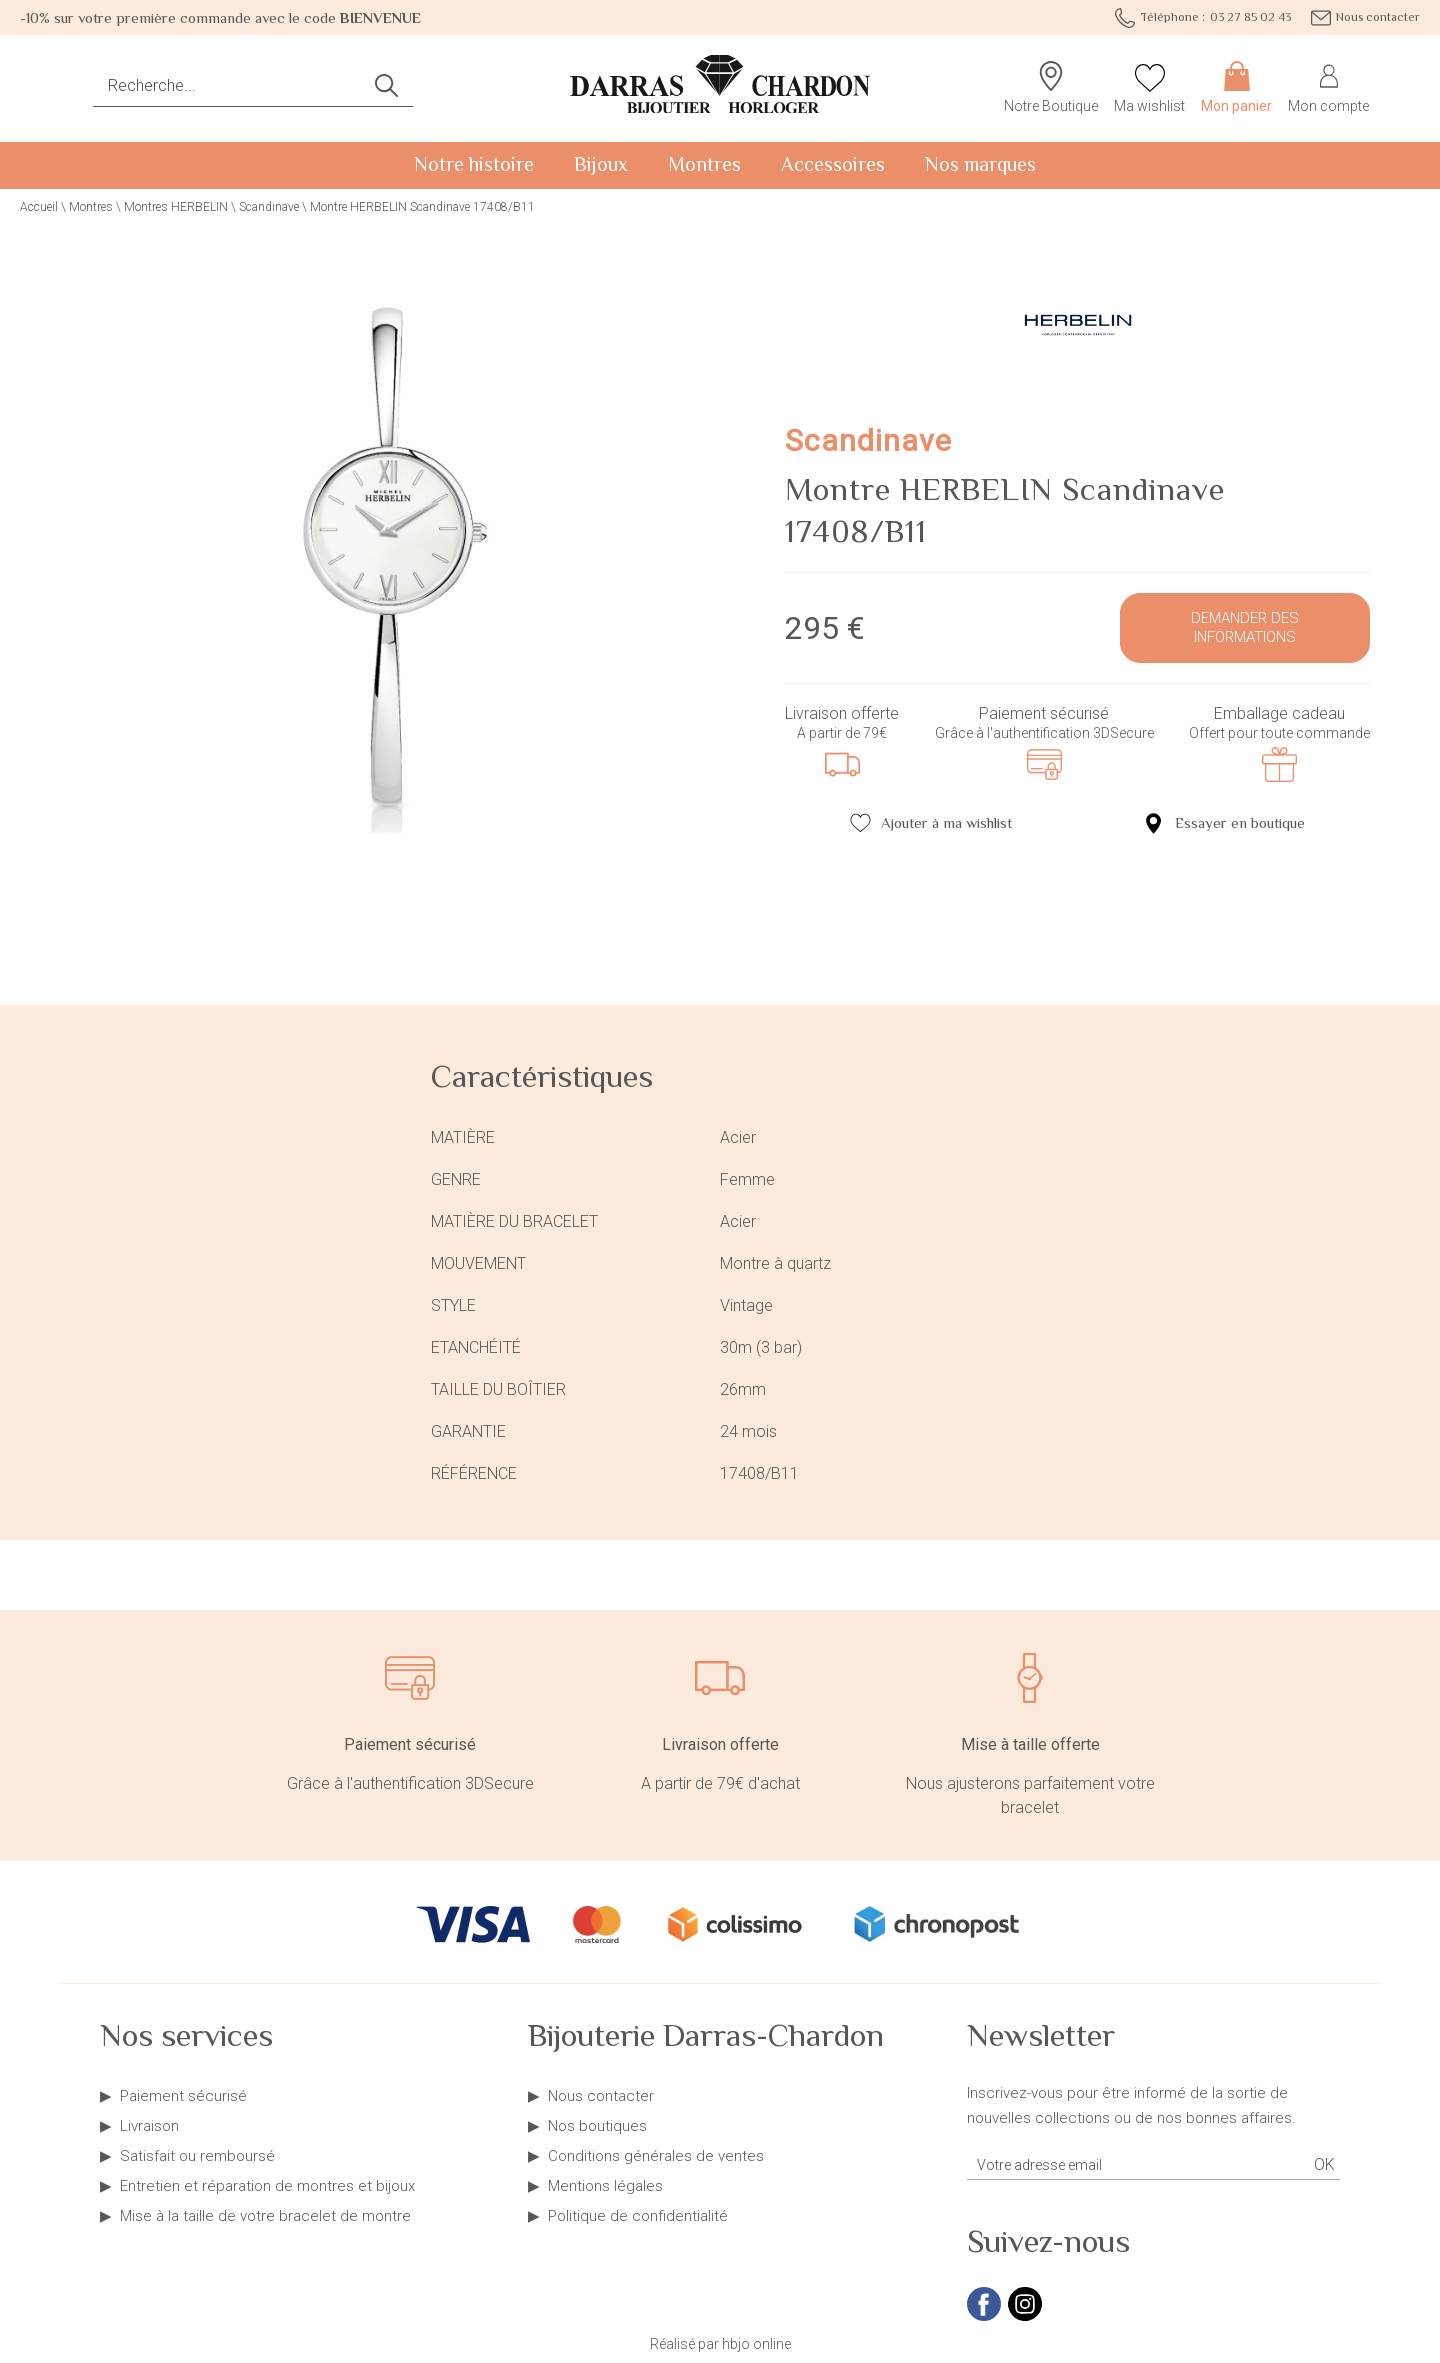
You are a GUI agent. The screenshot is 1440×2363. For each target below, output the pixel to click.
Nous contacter (601, 2096)
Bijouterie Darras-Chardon (706, 2035)
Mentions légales (605, 2186)
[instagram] (1025, 2317)
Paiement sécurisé (1044, 713)
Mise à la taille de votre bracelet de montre (265, 2216)
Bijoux (601, 164)
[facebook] (984, 2317)
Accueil (39, 207)
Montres (704, 164)
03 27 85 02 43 (1203, 18)
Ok (1324, 2164)
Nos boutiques (597, 2126)
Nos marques (980, 164)
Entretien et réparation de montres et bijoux (267, 2186)
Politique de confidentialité (638, 2216)
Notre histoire (474, 164)
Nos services (186, 2035)
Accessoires (833, 164)
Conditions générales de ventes (656, 2156)
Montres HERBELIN (176, 207)
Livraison (149, 2126)
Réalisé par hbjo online (720, 2344)
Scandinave (269, 207)
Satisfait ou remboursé (197, 2156)
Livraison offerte (842, 713)
